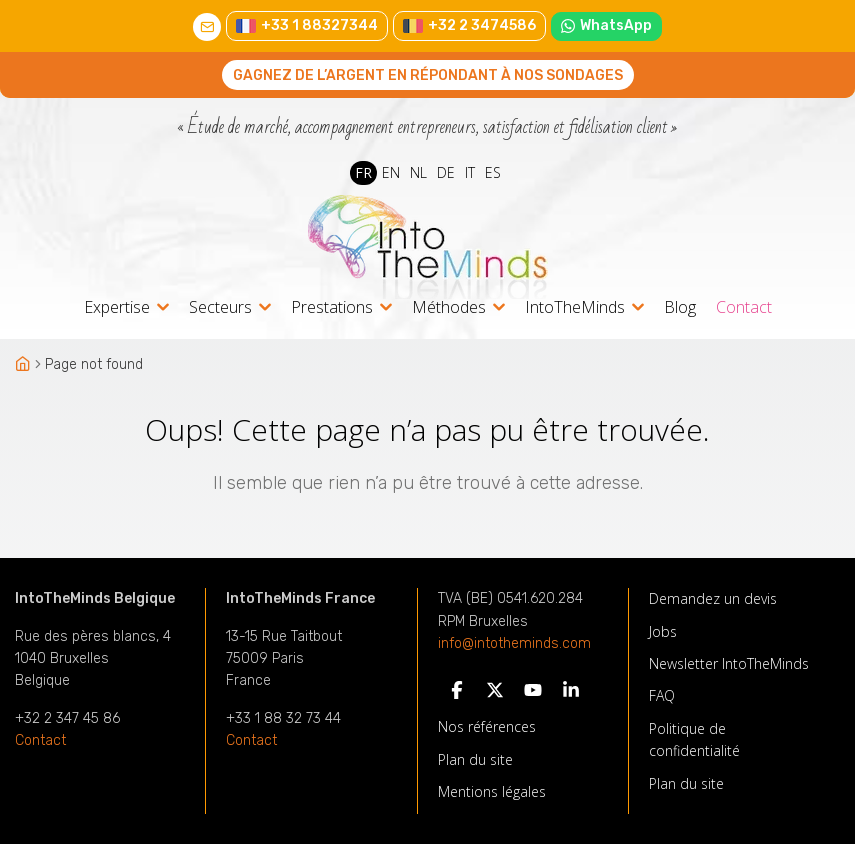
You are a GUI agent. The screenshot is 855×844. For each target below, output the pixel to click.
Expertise (117, 308)
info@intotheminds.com (514, 644)
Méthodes (449, 308)
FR (363, 172)
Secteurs (220, 308)
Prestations (332, 308)
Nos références (487, 726)
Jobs (663, 631)
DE (446, 172)
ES (493, 172)
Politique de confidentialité (694, 739)
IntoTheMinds (575, 308)
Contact (744, 307)
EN (391, 172)
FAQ (662, 695)
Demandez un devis (713, 598)
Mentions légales (492, 791)
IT (470, 172)
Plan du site (475, 759)
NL (418, 172)
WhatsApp (606, 25)
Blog (680, 307)
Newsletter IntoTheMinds (729, 663)
